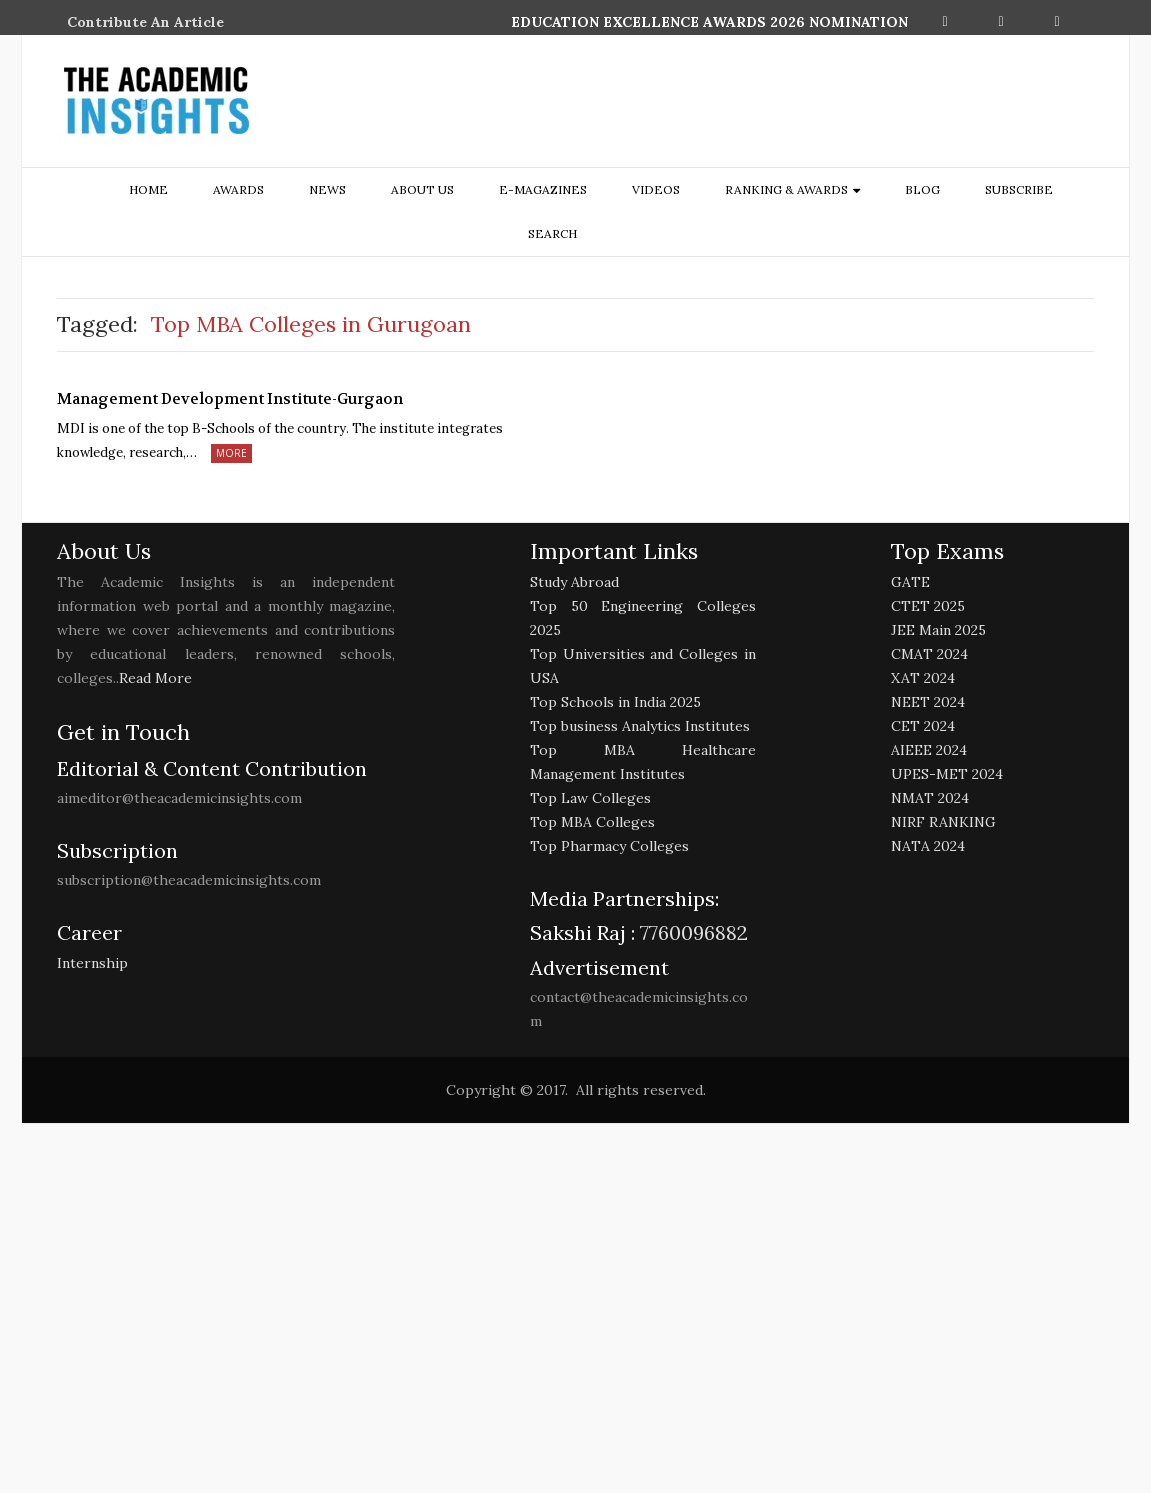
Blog (922, 189)
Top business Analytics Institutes (640, 726)
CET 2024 (923, 726)
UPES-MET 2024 (947, 774)
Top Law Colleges (590, 798)
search (552, 233)
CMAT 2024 (929, 654)
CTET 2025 (928, 606)
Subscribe (1019, 189)
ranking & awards (786, 189)
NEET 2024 (928, 702)
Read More (155, 678)
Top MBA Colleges (592, 822)
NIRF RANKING (943, 822)
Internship (92, 963)
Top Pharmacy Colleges (609, 846)
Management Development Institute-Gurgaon (230, 399)
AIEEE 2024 (929, 750)
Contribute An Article (145, 22)
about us (422, 189)
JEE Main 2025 (938, 630)
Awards (238, 189)
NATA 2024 (928, 846)
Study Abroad (574, 582)
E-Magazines (543, 189)
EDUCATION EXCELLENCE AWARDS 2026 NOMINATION (709, 22)
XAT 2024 (923, 678)
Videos (656, 189)
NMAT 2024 (930, 798)
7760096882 (691, 932)
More (231, 453)
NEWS (327, 189)
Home (148, 189)
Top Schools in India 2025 (615, 702)
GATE (910, 582)
